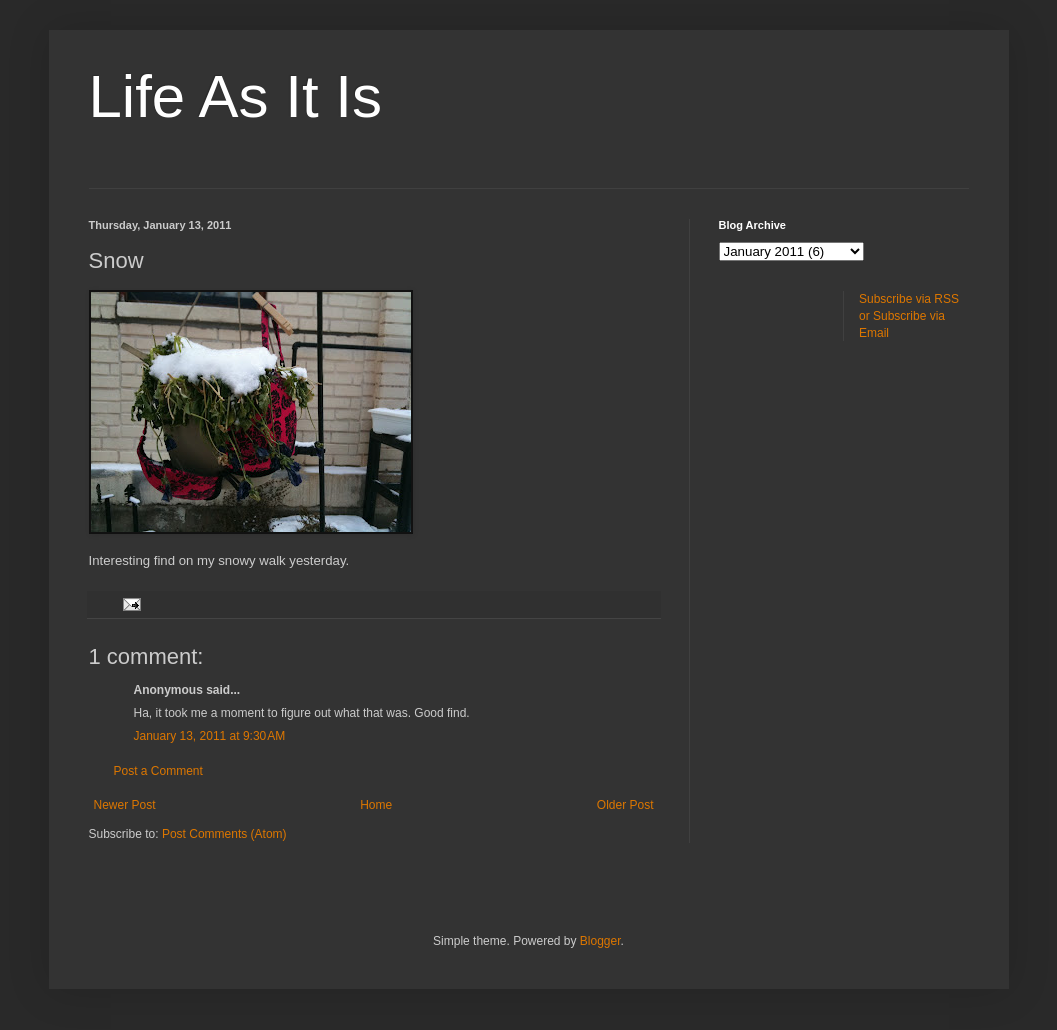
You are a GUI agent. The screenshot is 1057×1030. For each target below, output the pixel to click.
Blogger (600, 941)
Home (376, 805)
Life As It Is (235, 96)
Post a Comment (158, 771)
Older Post (625, 805)
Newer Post (125, 805)
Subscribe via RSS (909, 299)
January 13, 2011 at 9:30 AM (210, 736)
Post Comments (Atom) (224, 834)
